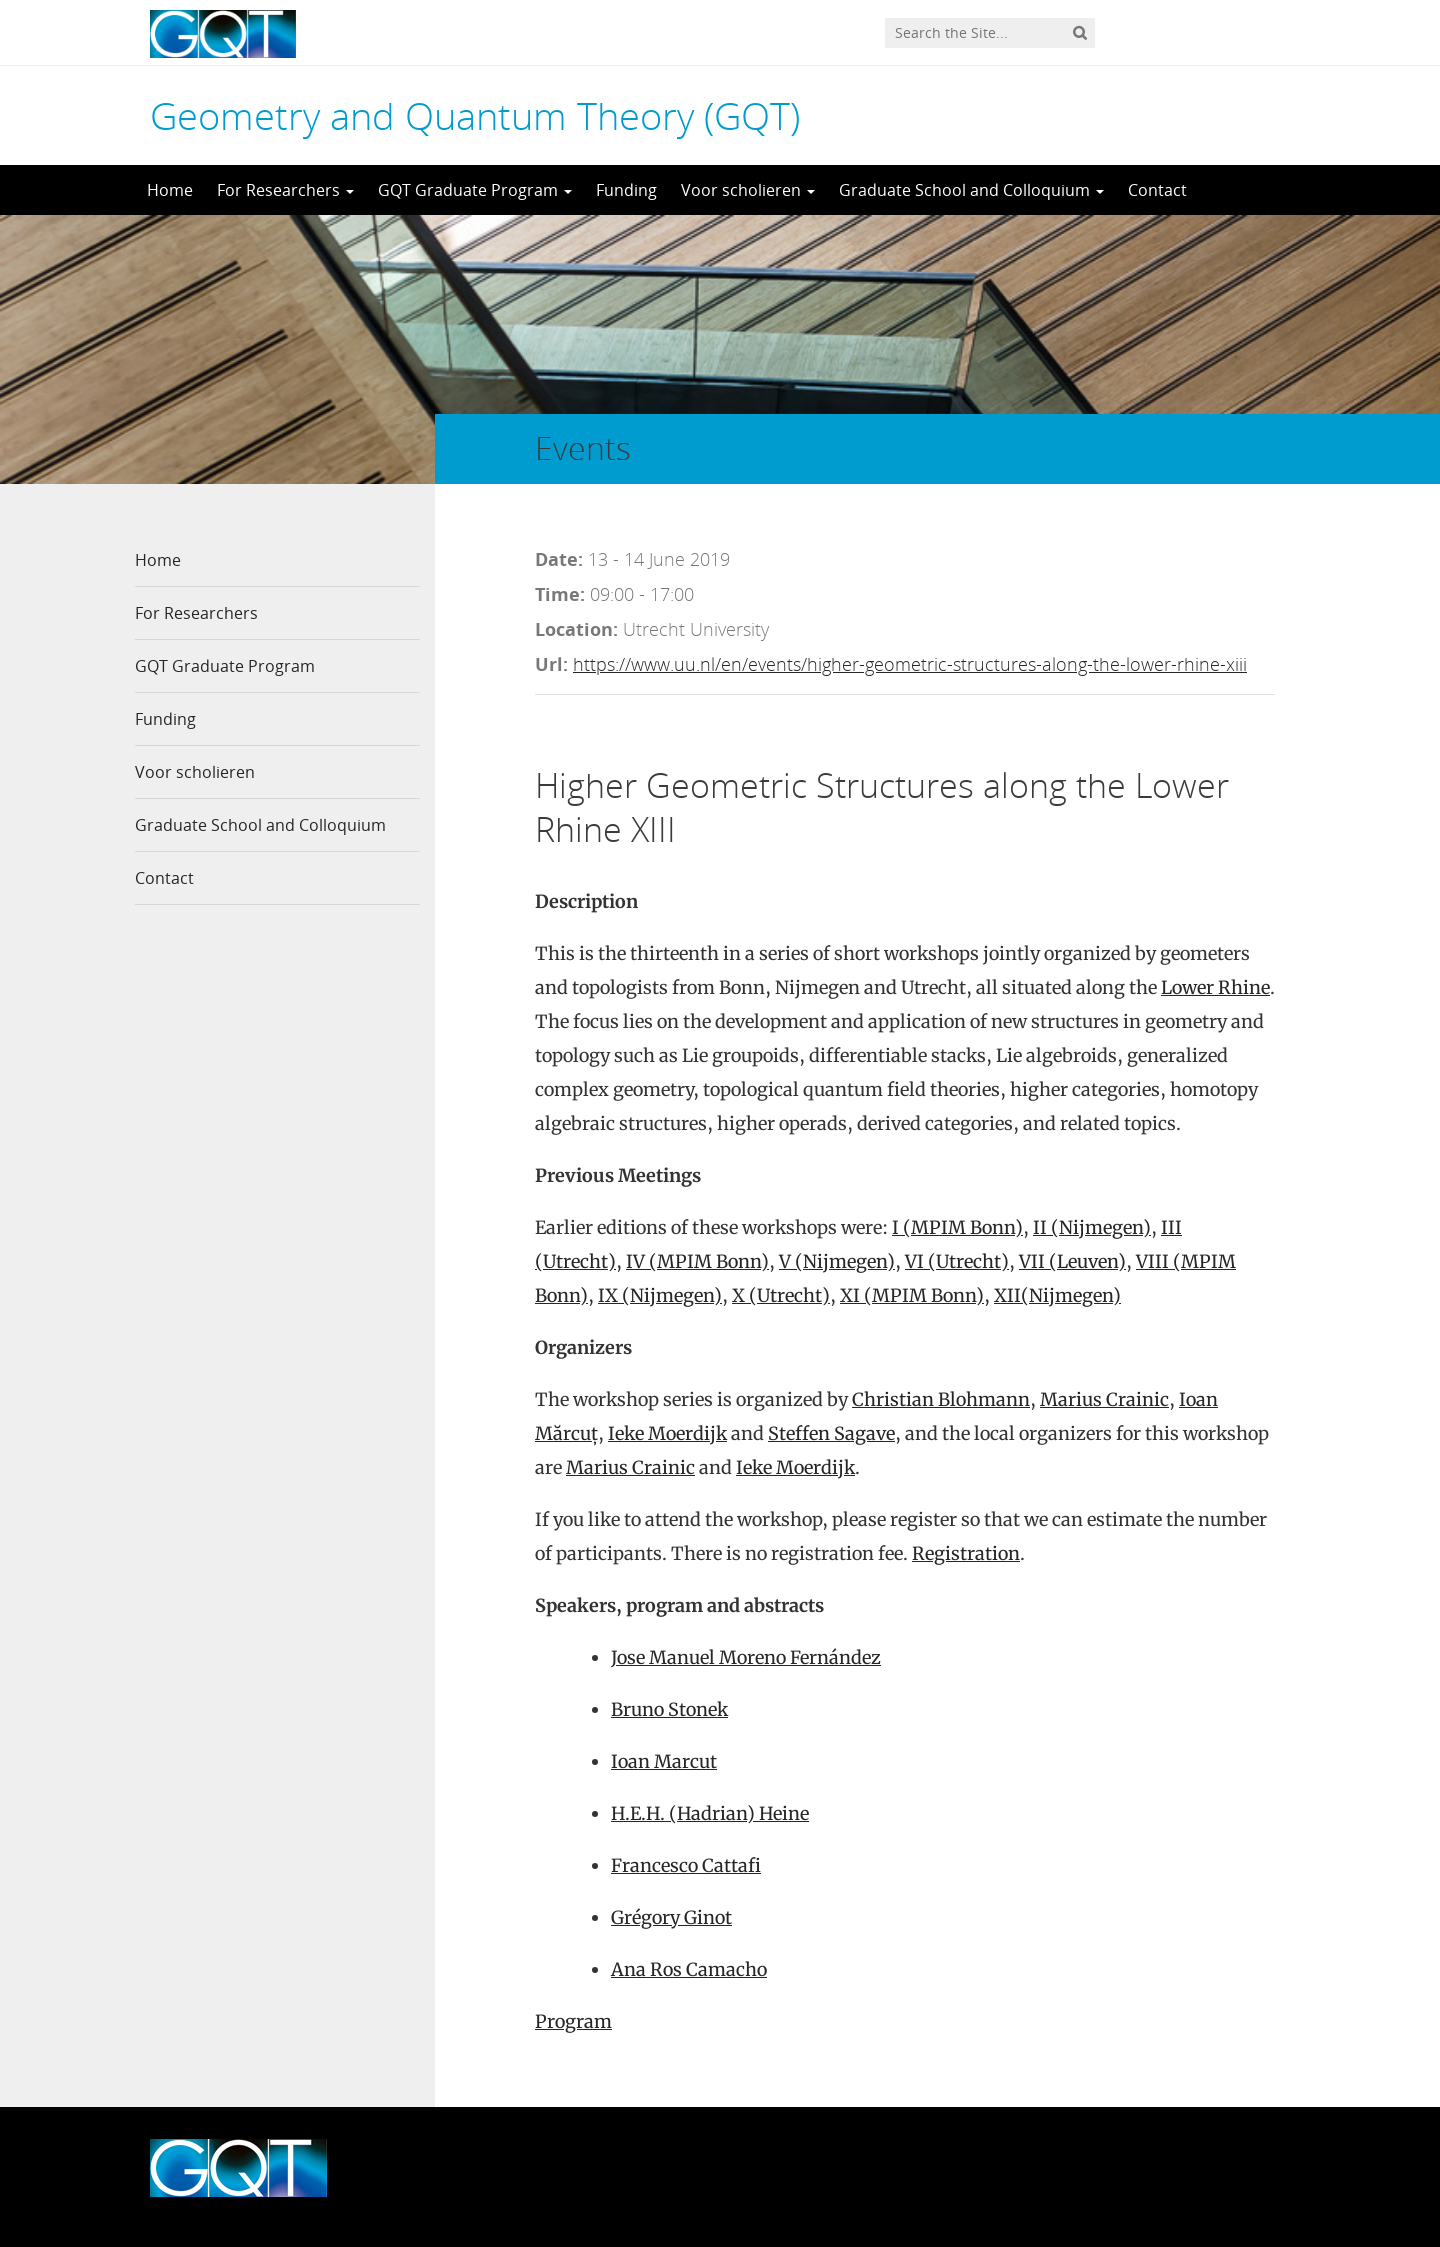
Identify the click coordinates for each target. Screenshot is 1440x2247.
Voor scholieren (748, 190)
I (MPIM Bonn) (957, 1227)
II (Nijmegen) (1092, 1227)
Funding (626, 190)
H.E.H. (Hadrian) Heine (710, 1813)
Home (170, 190)
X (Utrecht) (781, 1295)
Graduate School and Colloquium (971, 190)
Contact (1157, 190)
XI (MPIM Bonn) (912, 1295)
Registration (966, 1553)
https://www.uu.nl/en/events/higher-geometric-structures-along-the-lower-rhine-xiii (910, 664)
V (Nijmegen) (837, 1261)
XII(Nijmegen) (1057, 1295)
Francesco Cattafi (686, 1865)
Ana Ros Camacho (689, 1969)
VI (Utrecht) (957, 1261)
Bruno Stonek (669, 1709)
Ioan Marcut (664, 1761)
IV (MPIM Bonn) (697, 1261)
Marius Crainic (1104, 1399)
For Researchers (285, 190)
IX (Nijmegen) (660, 1295)
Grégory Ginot (671, 1917)
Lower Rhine (1215, 987)
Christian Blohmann (941, 1399)
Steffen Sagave (831, 1433)
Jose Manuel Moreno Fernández (746, 1657)
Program (573, 2021)
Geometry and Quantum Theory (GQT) (475, 115)
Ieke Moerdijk (667, 1433)
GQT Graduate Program (475, 190)
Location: (576, 629)
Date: (559, 559)
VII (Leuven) (1072, 1261)
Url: (551, 664)
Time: (560, 594)
